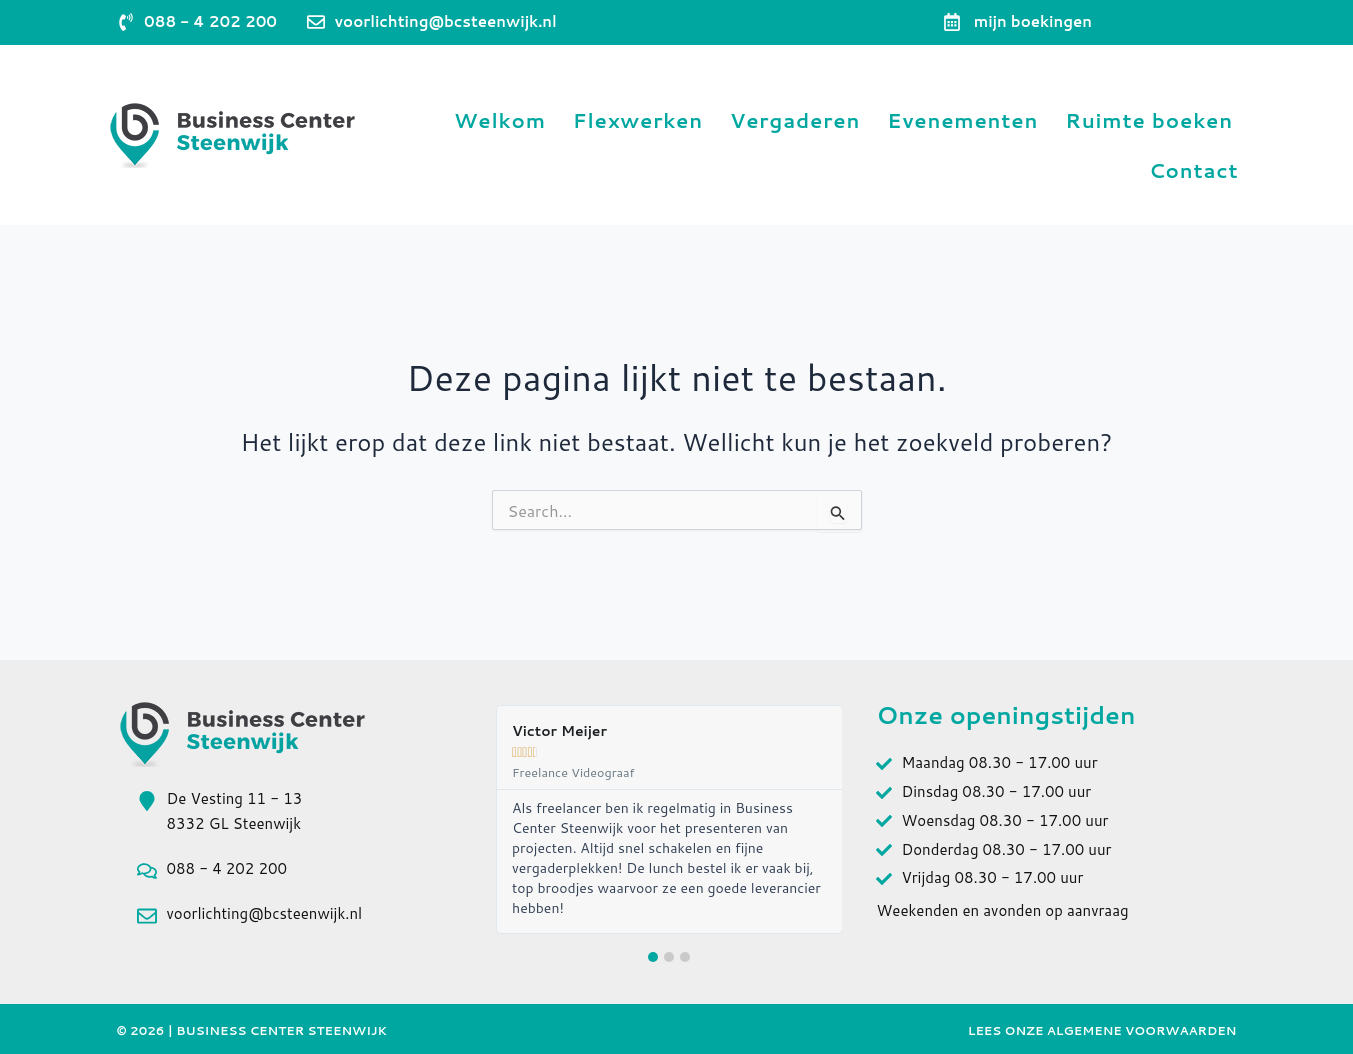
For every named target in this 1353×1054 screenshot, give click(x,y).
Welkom (500, 121)
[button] (653, 957)
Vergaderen (795, 121)
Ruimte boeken (1149, 121)
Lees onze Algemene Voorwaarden (1102, 1030)
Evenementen (962, 121)
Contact (1194, 171)
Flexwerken (638, 121)
